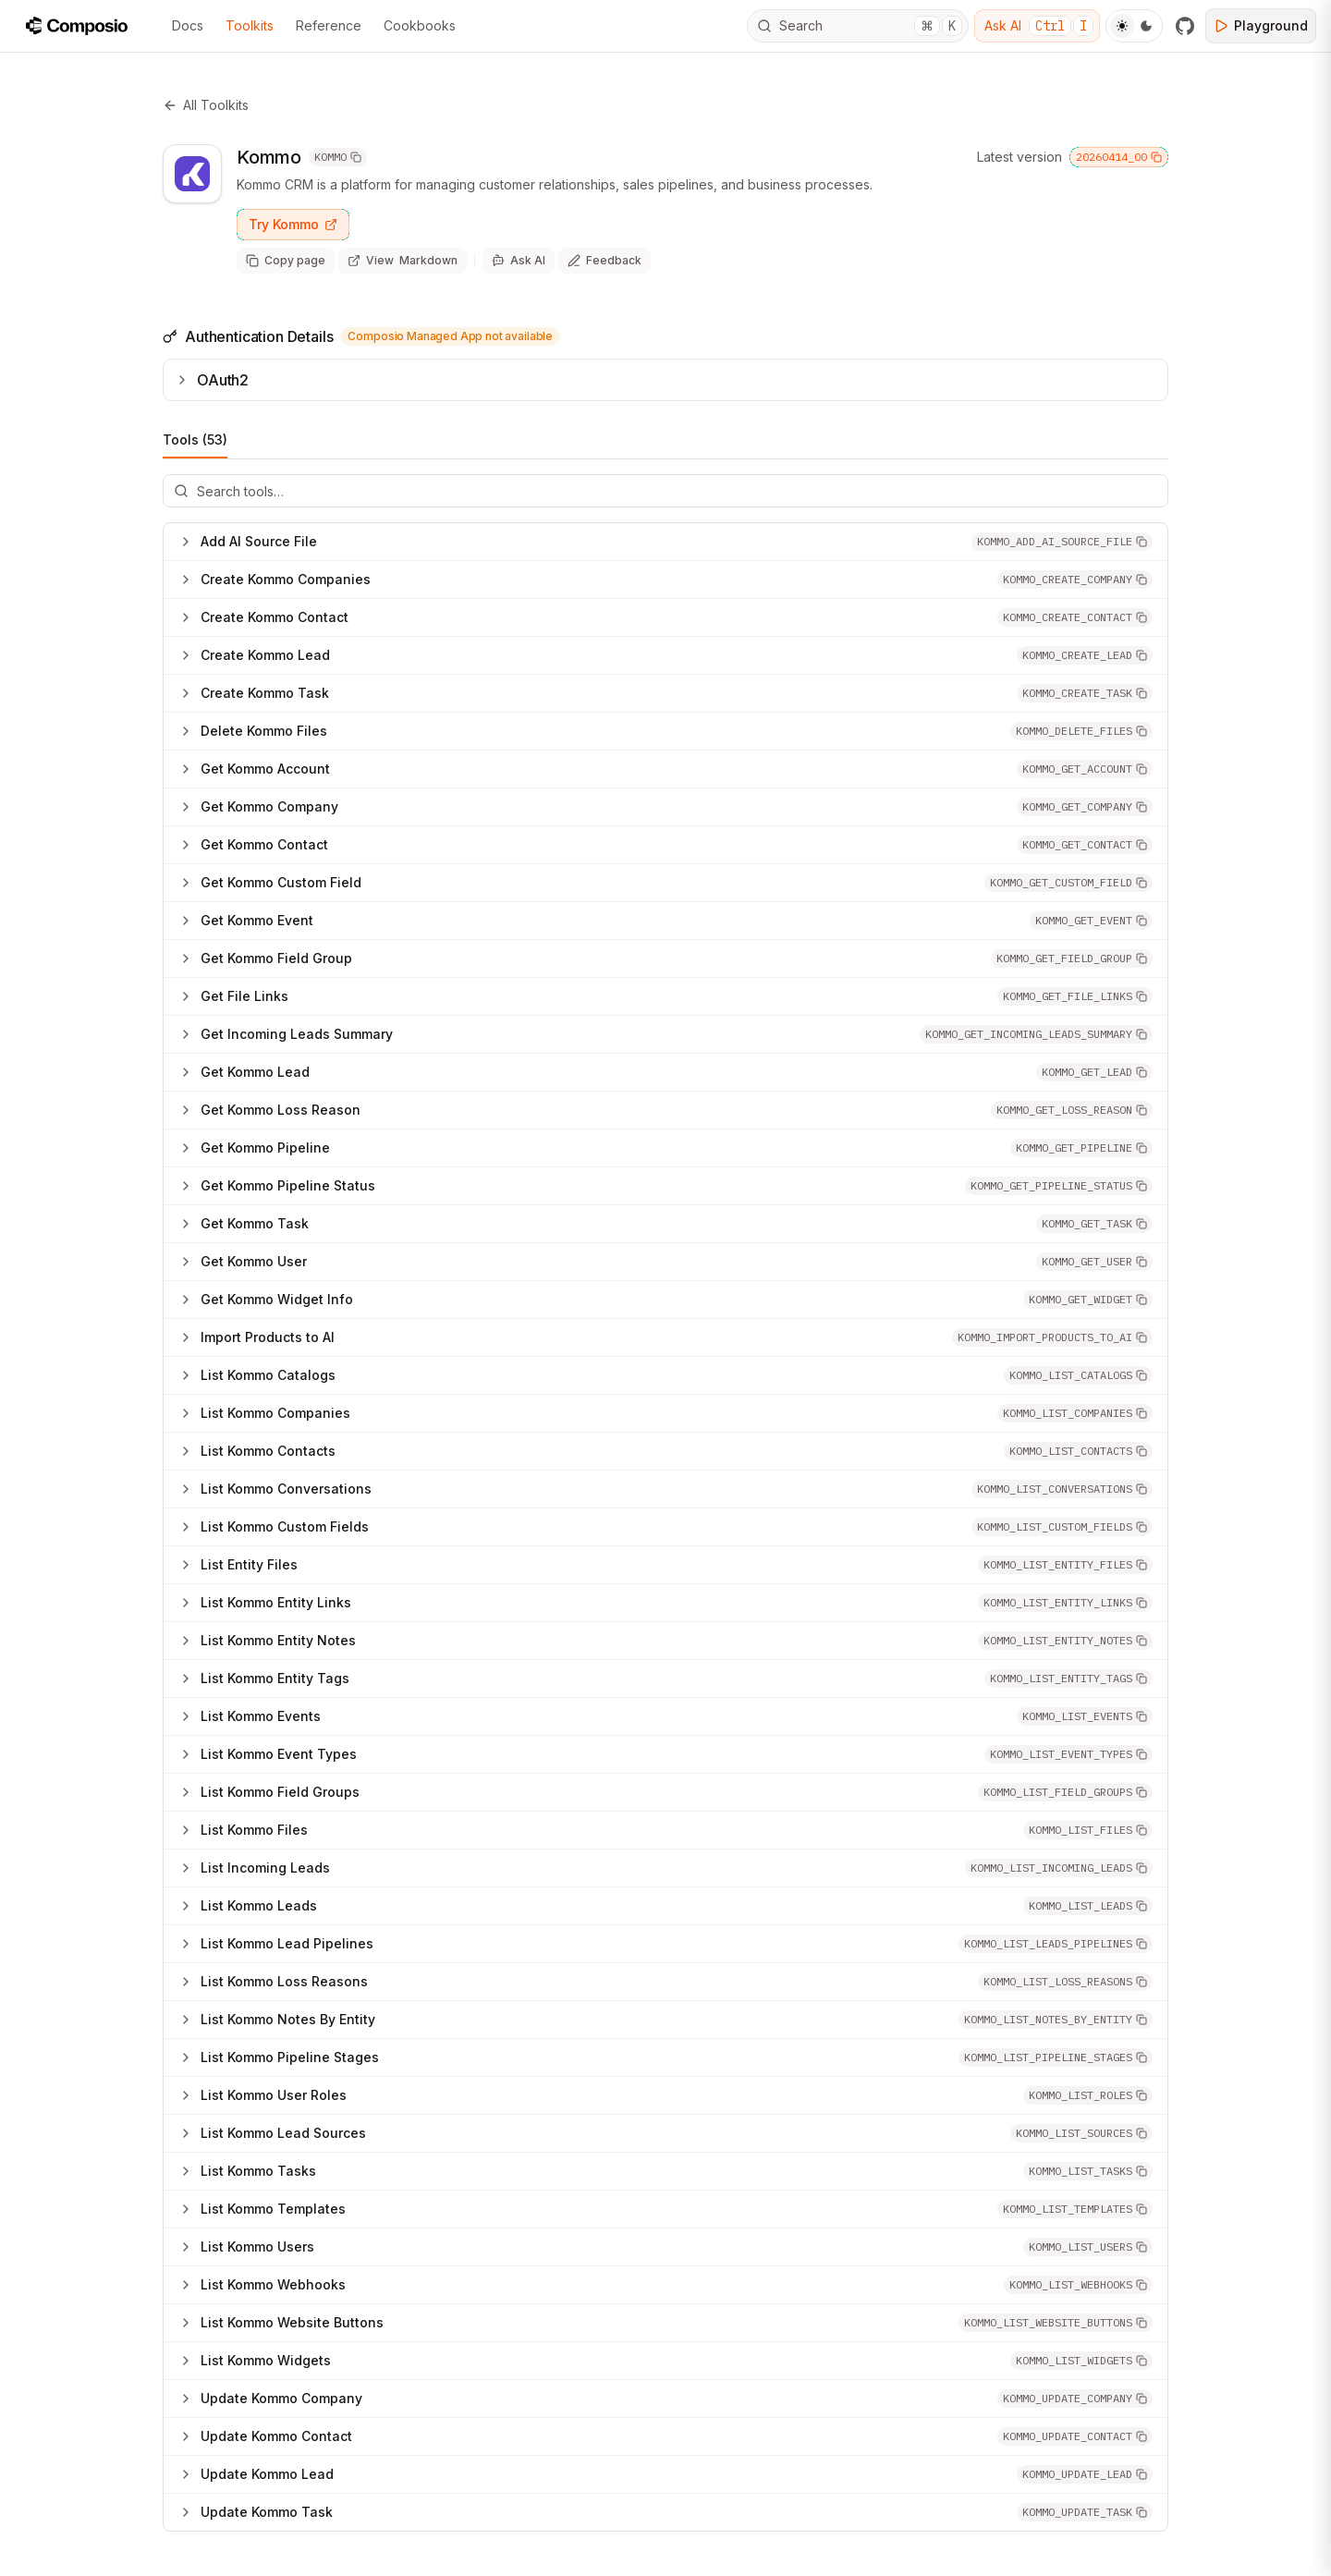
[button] (1062, 541)
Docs (187, 25)
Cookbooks (420, 25)
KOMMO (337, 157)
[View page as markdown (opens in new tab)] (402, 261)
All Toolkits (206, 105)
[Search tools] (665, 490)
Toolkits (250, 25)
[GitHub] (1185, 26)
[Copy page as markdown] (286, 261)
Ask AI (1038, 26)
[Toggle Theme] (1134, 26)
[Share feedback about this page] (604, 261)
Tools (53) (195, 445)
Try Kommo (293, 224)
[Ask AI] (518, 261)
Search (859, 26)
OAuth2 (212, 380)
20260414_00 (1119, 157)
